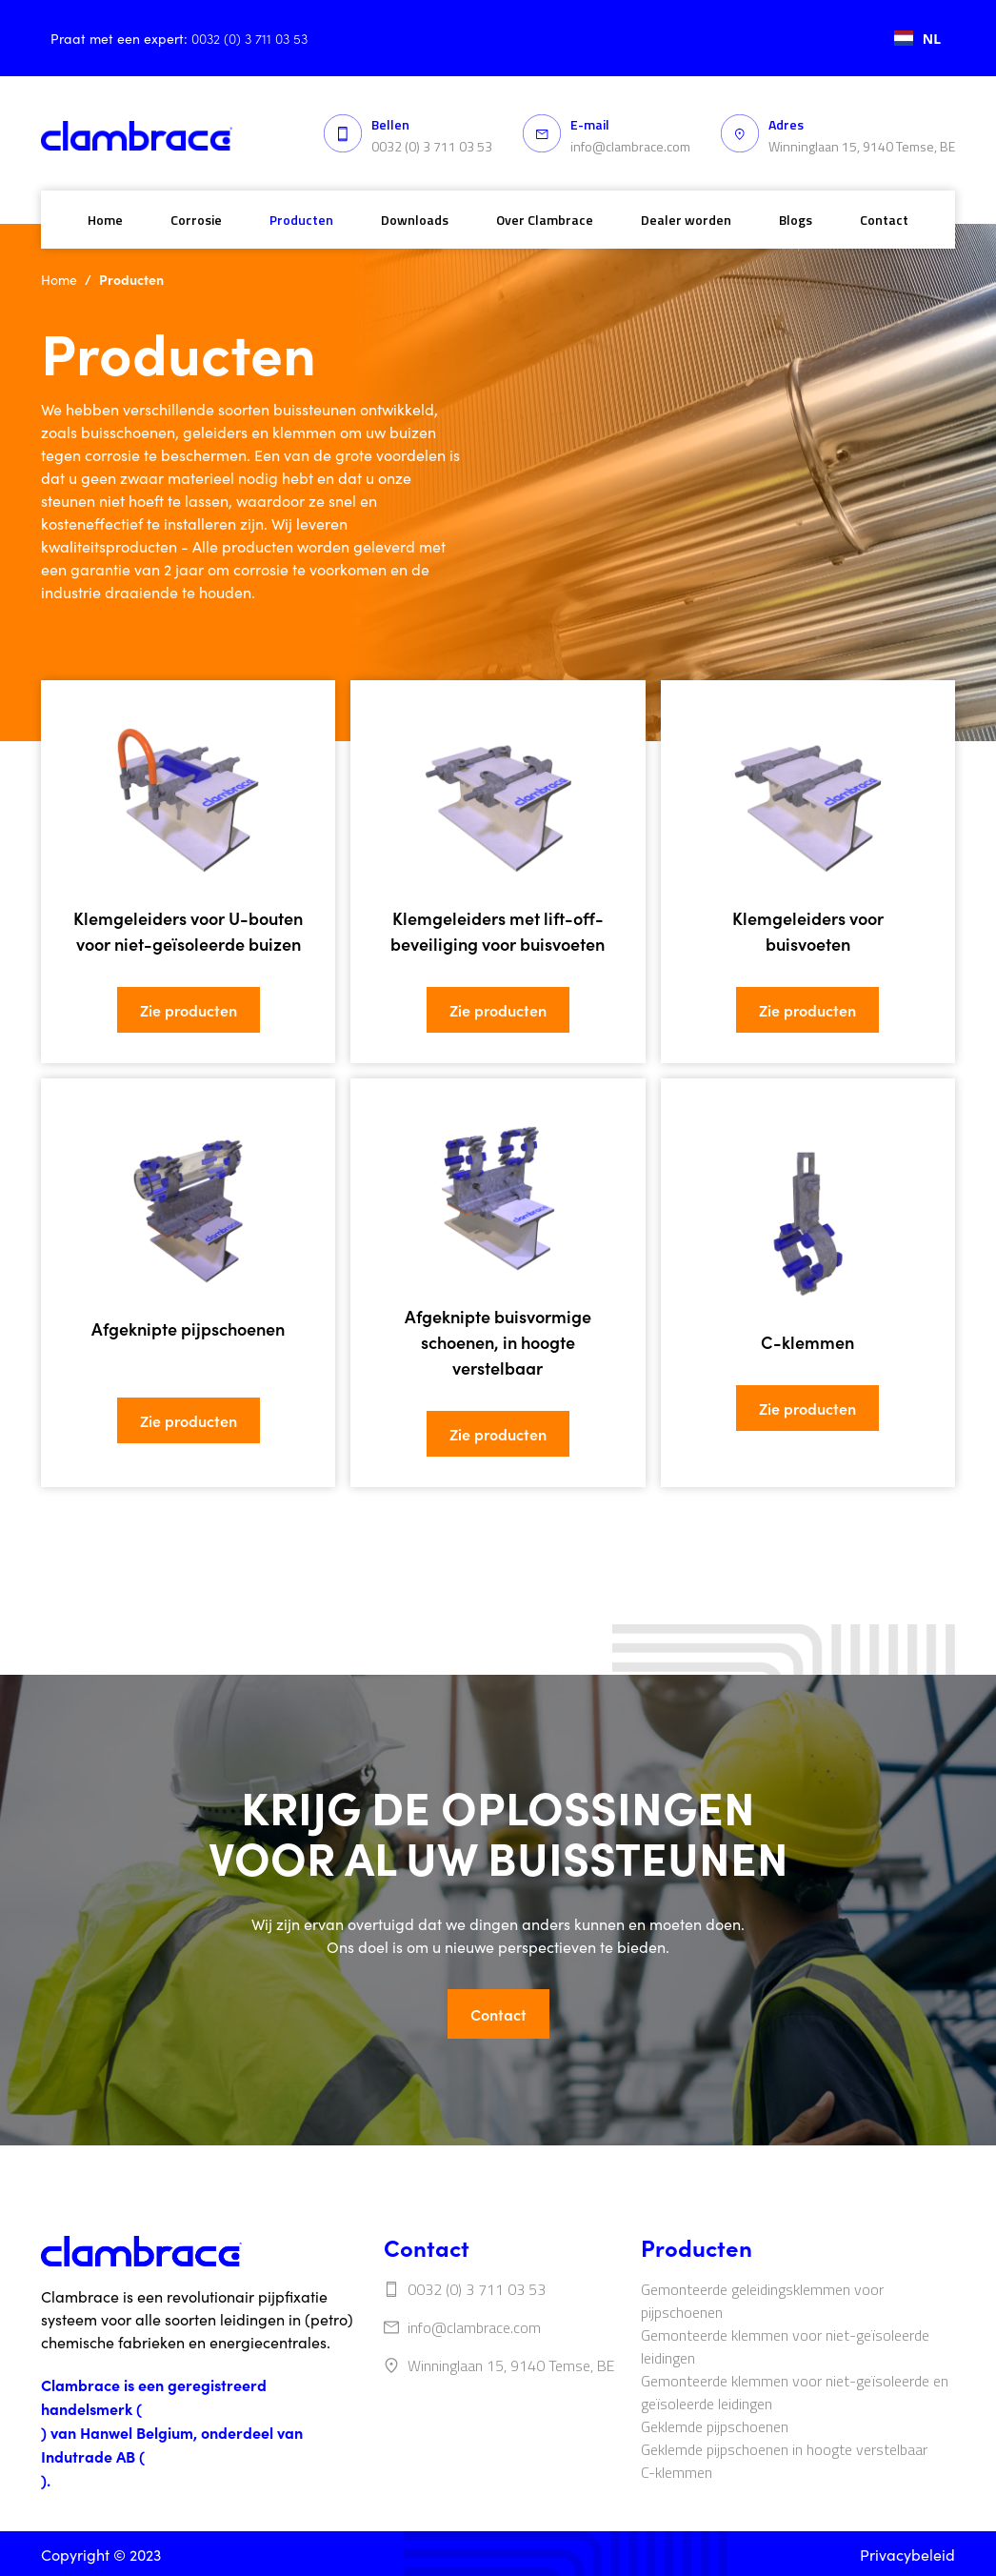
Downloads (414, 220)
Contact (884, 220)
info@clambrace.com (630, 146)
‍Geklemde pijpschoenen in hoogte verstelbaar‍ (784, 2449)
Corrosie (196, 220)
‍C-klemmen (676, 2472)
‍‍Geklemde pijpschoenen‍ (714, 2426)
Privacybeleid (907, 2555)
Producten (301, 220)
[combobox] (917, 38)
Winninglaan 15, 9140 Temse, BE (861, 146)
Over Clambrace (544, 220)
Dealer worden (686, 220)
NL (917, 39)
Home (105, 220)
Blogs (795, 220)
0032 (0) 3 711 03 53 (431, 146)
